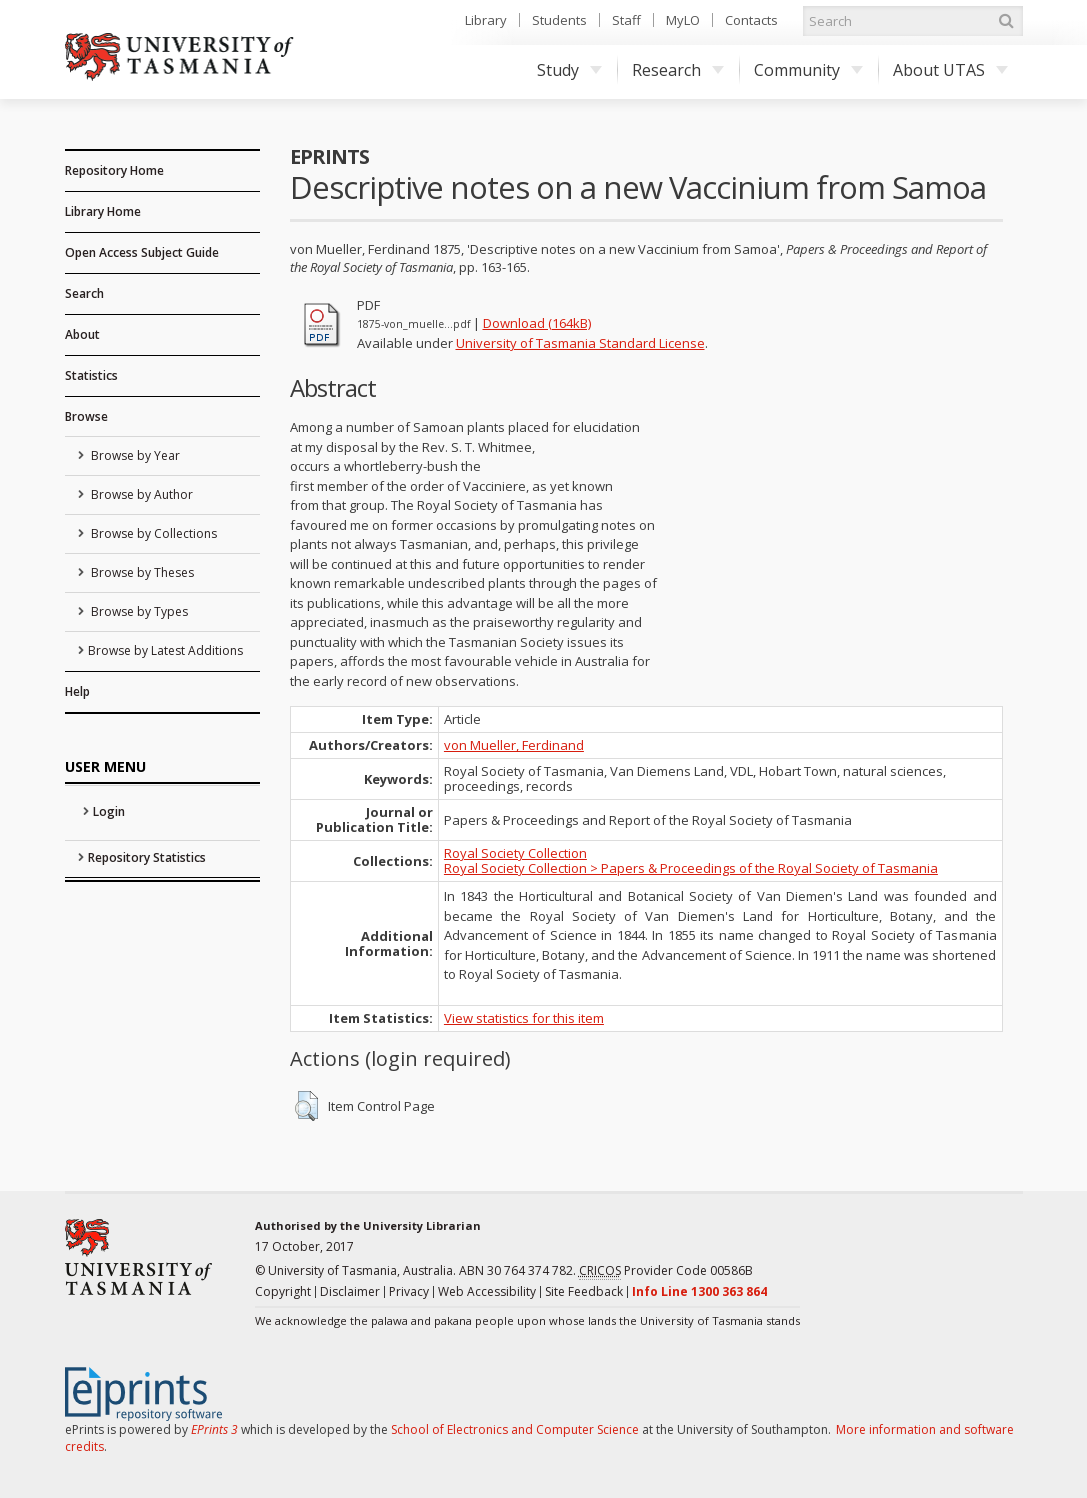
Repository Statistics (147, 857)
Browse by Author (140, 494)
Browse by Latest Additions (165, 650)
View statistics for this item (524, 1018)
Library (486, 20)
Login (109, 811)
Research (678, 70)
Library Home (103, 211)
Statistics (91, 375)
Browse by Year (134, 455)
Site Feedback (584, 1291)
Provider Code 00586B (666, 1271)
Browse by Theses (141, 572)
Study (569, 70)
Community (808, 70)
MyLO (683, 20)
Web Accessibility (487, 1291)
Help (77, 691)
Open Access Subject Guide (142, 252)
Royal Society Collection (515, 853)
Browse (86, 416)
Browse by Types (138, 611)
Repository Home (114, 170)
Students (559, 20)
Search (84, 293)
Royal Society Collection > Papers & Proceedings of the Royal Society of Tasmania (691, 868)
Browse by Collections (152, 533)
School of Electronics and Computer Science (515, 1429)
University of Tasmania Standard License (580, 343)
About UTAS (950, 70)
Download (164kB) (537, 323)
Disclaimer (350, 1291)
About (82, 334)
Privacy (409, 1291)
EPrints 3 (214, 1429)
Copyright (283, 1291)
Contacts (751, 20)
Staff (626, 20)
